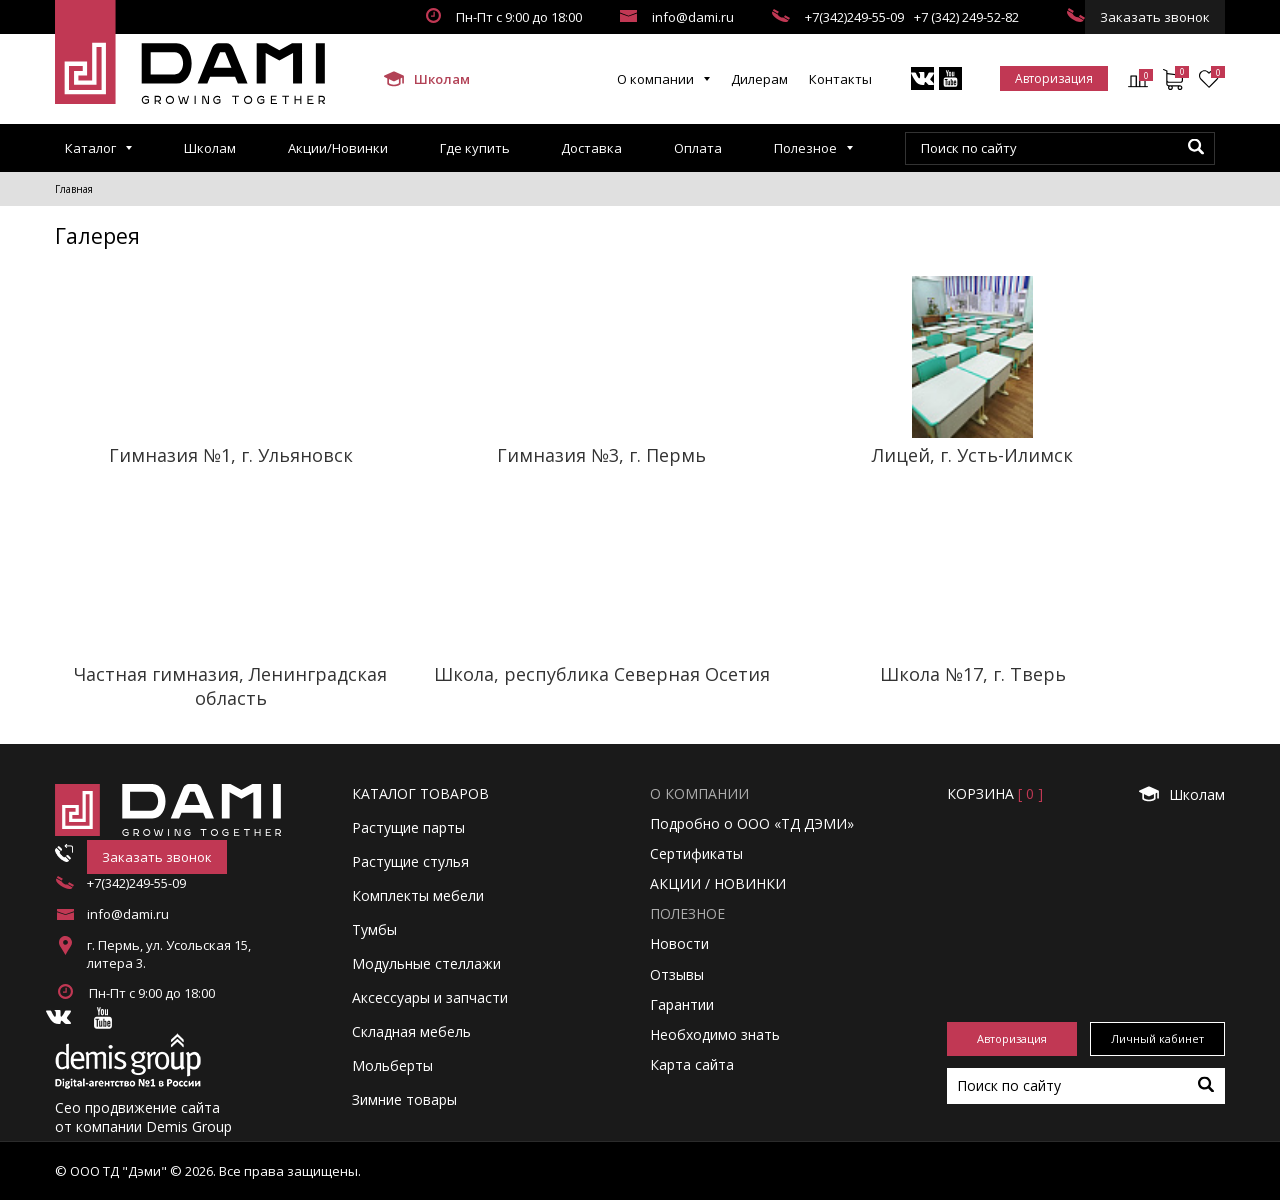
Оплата (698, 148)
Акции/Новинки (338, 148)
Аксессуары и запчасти (430, 997)
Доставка (591, 148)
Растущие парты (408, 827)
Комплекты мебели (418, 895)
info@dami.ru (693, 17)
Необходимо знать (715, 1034)
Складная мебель (411, 1031)
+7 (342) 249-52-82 (966, 17)
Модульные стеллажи (426, 963)
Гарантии (682, 1004)
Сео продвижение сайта (137, 1107)
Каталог (90, 148)
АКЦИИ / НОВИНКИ (718, 883)
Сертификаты (696, 853)
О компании (655, 79)
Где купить (475, 148)
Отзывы (677, 974)
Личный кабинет (1157, 1038)
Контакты (840, 79)
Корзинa (995, 793)
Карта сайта (692, 1064)
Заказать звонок (1155, 17)
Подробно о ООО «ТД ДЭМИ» (752, 823)
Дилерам (759, 79)
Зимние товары (404, 1099)
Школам (426, 79)
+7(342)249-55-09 (854, 17)
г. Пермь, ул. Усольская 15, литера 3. (169, 954)
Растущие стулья (410, 861)
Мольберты (392, 1065)
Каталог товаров (420, 793)
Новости (679, 943)
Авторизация (1054, 78)
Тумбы (374, 929)
